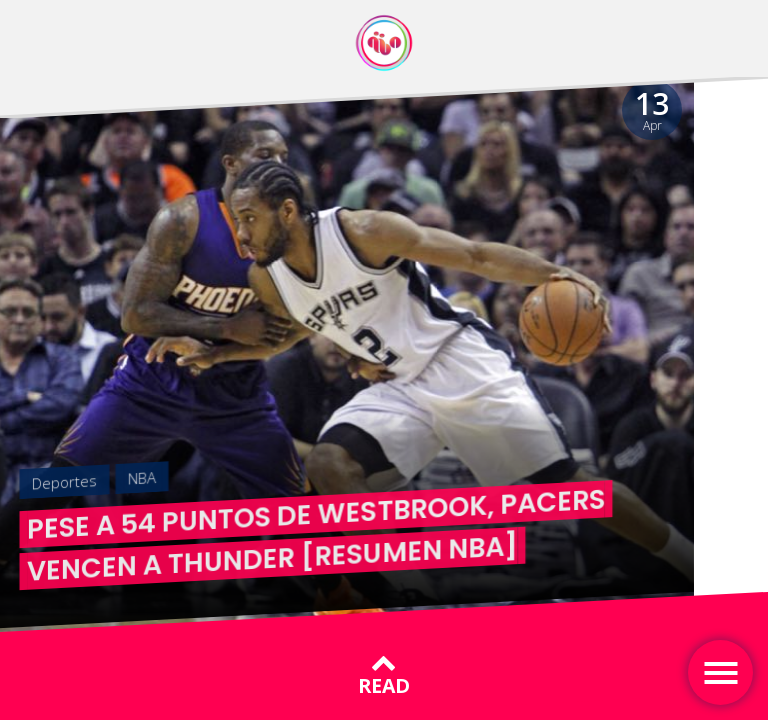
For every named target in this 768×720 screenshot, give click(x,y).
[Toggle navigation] (720, 672)
